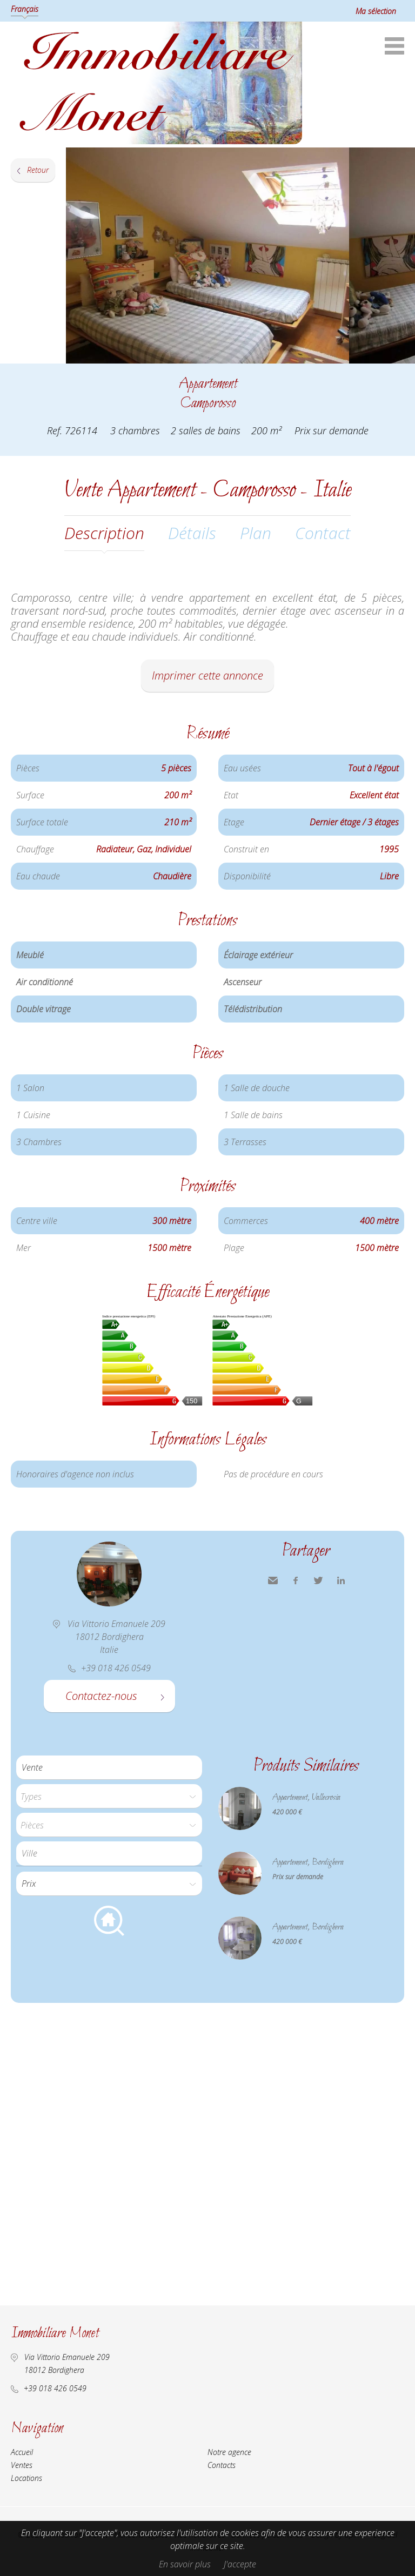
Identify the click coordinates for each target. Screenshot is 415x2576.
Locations (26, 2478)
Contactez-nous (101, 1696)
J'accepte (240, 2564)
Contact (323, 533)
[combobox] (109, 1853)
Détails (192, 533)
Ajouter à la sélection (408, 375)
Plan (255, 533)
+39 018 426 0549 (55, 2388)
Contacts (222, 2465)
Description (104, 533)
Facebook (295, 1580)
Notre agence (229, 2452)
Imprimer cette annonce (207, 675)
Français (24, 9)
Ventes (21, 2465)
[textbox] (112, 1853)
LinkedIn (341, 1580)
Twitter (318, 1580)
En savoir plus (185, 2564)
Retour (38, 170)
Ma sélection (376, 11)
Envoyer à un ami (273, 1580)
